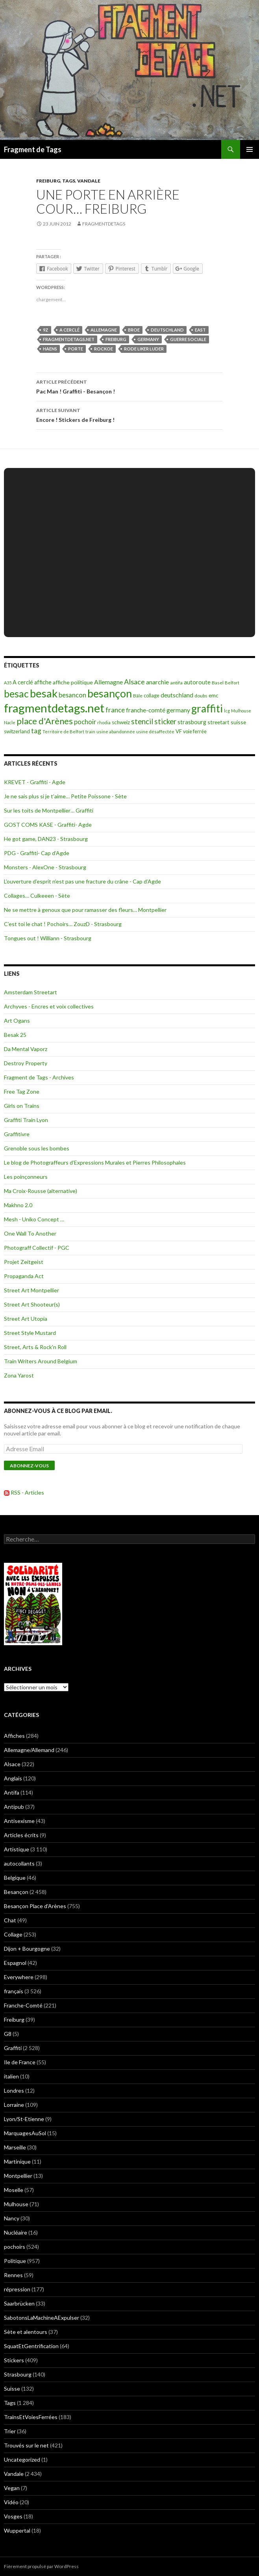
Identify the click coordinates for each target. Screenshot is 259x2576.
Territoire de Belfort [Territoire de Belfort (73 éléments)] (63, 731)
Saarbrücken (19, 2303)
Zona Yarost (19, 1375)
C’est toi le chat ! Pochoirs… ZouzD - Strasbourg (63, 924)
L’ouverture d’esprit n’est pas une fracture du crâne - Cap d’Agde (82, 881)
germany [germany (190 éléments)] (178, 710)
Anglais (13, 1778)
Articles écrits (21, 1835)
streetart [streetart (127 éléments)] (218, 722)
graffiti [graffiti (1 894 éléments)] (207, 708)
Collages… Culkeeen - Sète (37, 895)
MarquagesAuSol (25, 2133)
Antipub (14, 1806)
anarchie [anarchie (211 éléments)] (157, 682)
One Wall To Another (30, 1233)
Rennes (13, 2275)
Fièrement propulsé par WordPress (41, 2566)
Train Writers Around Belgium (40, 1361)
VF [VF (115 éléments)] (179, 731)
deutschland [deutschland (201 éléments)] (177, 695)
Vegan (12, 2488)
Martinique (17, 2161)
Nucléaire (15, 2232)
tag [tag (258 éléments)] (36, 731)
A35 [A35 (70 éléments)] (7, 682)
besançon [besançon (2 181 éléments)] (109, 693)
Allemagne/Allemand (29, 1750)
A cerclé (69, 329)
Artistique (16, 1849)
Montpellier (18, 2175)
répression (17, 2289)
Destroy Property (25, 1063)
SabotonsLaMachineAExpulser (41, 2317)
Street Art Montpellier (31, 1290)
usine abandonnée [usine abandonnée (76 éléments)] (115, 731)
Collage (13, 1934)
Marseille (15, 2147)
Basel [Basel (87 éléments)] (218, 683)
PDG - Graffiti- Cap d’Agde (36, 853)
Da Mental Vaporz (25, 1049)
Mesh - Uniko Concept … (34, 1219)
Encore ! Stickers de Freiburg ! (129, 414)
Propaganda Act (24, 1276)
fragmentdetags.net (68, 339)
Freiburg (48, 181)
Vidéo (11, 2502)
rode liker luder (144, 348)
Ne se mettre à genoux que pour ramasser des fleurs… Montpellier (85, 909)
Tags (68, 181)
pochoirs (14, 2246)
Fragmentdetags (103, 224)
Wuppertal (17, 2530)
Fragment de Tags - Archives (39, 1077)
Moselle (13, 2189)
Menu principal (249, 149)
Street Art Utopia (25, 1318)
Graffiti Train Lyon (26, 1120)
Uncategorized (22, 2459)
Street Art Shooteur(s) (32, 1304)
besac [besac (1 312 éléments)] (16, 693)
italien (11, 2076)
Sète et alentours (25, 2331)
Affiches (14, 1735)
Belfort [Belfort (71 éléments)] (232, 682)
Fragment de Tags (32, 149)
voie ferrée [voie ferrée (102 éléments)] (195, 731)
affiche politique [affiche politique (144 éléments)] (73, 682)
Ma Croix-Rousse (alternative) (40, 1190)
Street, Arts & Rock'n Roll (35, 1347)
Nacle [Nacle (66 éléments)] (9, 722)
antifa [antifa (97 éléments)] (176, 683)
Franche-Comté (23, 2005)
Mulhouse (16, 2204)
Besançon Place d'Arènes (35, 1906)
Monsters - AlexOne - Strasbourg (45, 867)
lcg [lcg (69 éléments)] (227, 710)
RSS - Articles (27, 1492)
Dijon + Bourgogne (27, 1948)
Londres (14, 2090)
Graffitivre (17, 1134)
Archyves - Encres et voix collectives (49, 1006)
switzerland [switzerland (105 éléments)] (17, 731)
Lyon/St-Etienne (24, 2119)
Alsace (12, 1764)
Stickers (14, 2360)
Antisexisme (19, 1820)
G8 (7, 2033)
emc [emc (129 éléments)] (213, 695)
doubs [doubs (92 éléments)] (200, 696)
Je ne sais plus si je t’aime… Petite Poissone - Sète (65, 796)
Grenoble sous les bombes (36, 1148)
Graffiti (13, 2048)
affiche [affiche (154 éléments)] (43, 682)
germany (148, 339)
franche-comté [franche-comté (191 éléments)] (145, 710)
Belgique (15, 1877)
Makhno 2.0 (18, 1205)
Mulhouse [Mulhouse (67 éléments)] (241, 710)
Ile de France (19, 2062)
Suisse (12, 2388)
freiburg (115, 339)
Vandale (88, 181)
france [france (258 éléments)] (115, 710)
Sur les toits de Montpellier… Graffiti (48, 810)
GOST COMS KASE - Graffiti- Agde (48, 824)
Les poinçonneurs (26, 1176)
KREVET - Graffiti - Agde (34, 782)
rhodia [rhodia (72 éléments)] (104, 722)
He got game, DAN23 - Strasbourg (46, 838)
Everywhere (18, 1977)
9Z (45, 329)
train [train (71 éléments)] (90, 731)
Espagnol (15, 1962)
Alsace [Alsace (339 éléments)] (134, 681)
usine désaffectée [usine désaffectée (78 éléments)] (155, 731)
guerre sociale (188, 339)
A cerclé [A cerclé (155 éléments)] (23, 682)
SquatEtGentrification (31, 2346)
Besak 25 (15, 1034)
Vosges (13, 2516)
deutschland (167, 329)
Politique (15, 2260)
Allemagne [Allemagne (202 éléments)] (108, 682)
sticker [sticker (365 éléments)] (165, 721)
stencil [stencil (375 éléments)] (142, 721)
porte (75, 348)
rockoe (103, 348)
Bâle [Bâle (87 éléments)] (137, 696)
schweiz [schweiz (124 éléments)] (121, 722)
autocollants (19, 1863)
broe (134, 329)
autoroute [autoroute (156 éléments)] (197, 682)
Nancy (11, 2218)
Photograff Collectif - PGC (36, 1247)
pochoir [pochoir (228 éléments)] (85, 721)
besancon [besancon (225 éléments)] (72, 695)
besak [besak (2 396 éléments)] (43, 693)
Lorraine (14, 2104)
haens (50, 348)
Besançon (16, 1891)
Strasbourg (17, 2374)
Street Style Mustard (30, 1332)
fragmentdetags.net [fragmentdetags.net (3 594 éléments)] (54, 708)
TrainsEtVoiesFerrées (30, 2417)
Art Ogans (17, 1020)
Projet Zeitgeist (23, 1261)
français (13, 1991)
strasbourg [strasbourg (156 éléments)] (192, 722)
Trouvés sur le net (26, 2445)
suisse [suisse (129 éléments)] (238, 722)
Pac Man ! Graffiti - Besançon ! (129, 386)
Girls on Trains (21, 1105)
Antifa (11, 1792)
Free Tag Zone (21, 1091)
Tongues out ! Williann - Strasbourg (47, 938)
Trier (10, 2431)
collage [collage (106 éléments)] (151, 695)
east (200, 329)
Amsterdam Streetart (30, 992)
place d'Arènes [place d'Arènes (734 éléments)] (45, 721)
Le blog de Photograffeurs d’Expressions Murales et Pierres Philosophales (95, 1162)
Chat (10, 1920)
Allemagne (104, 329)
